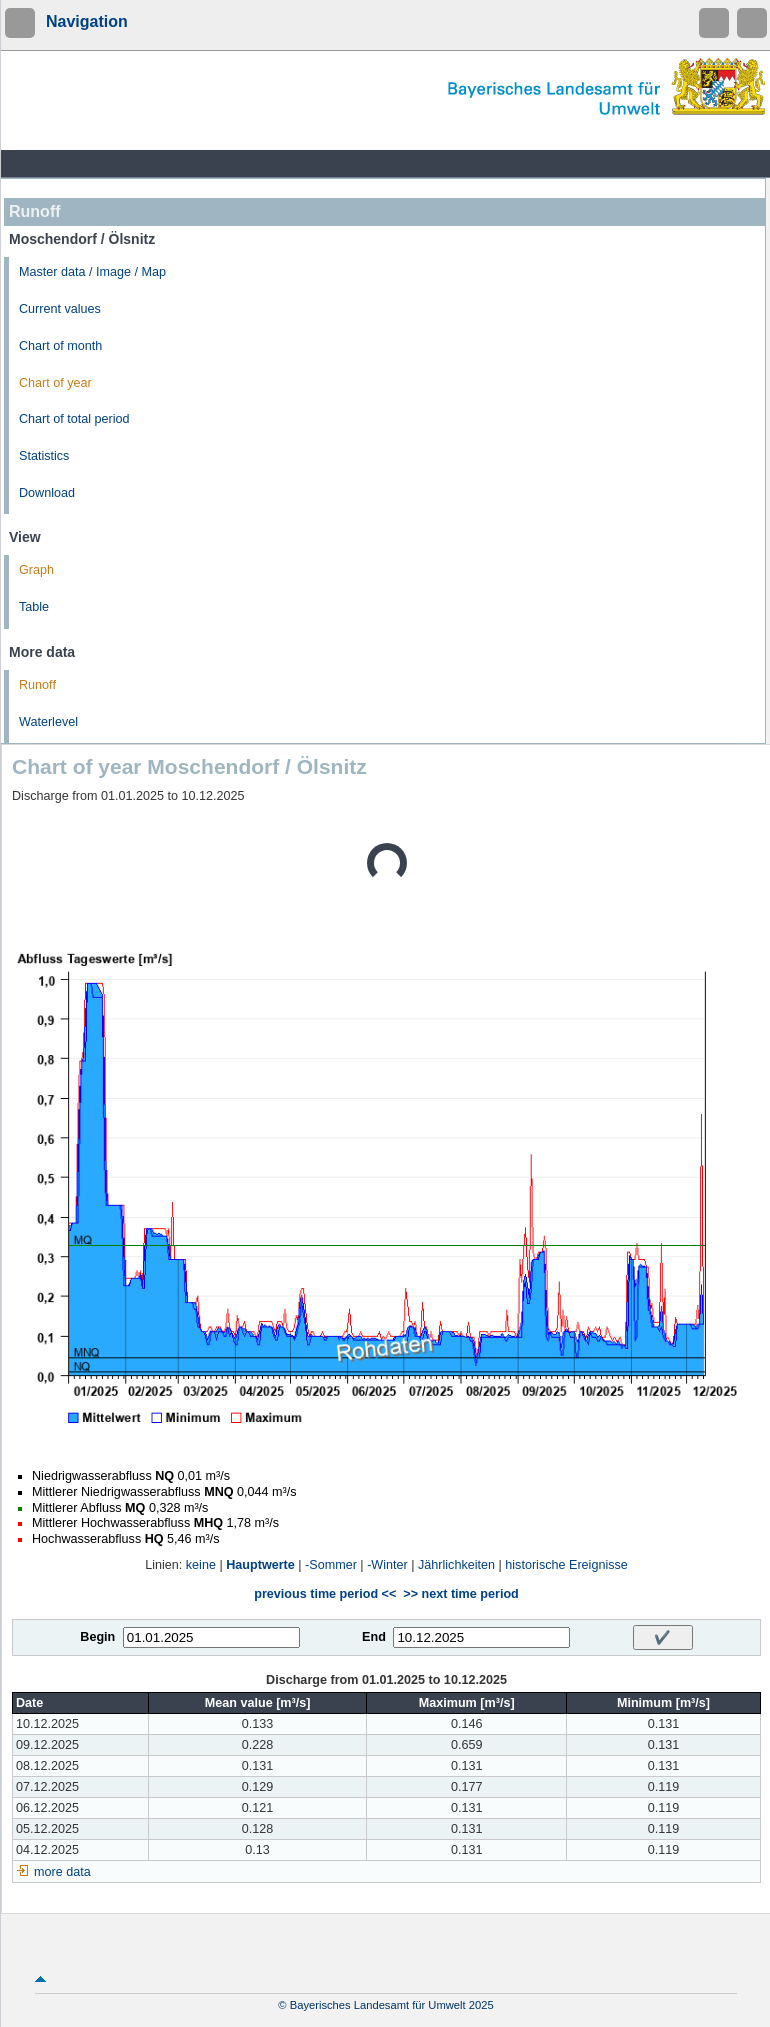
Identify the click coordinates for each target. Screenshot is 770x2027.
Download (47, 493)
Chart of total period (74, 419)
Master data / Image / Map (92, 272)
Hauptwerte (260, 1565)
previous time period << (325, 1594)
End (374, 1637)
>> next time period (460, 1594)
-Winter (387, 1565)
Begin (97, 1637)
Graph (36, 570)
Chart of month (60, 346)
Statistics (44, 456)
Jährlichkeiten (456, 1565)
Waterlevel (48, 722)
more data (62, 1872)
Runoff (37, 685)
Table (34, 607)
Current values (60, 309)
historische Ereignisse (566, 1565)
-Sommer (331, 1565)
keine (201, 1565)
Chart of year (55, 383)
